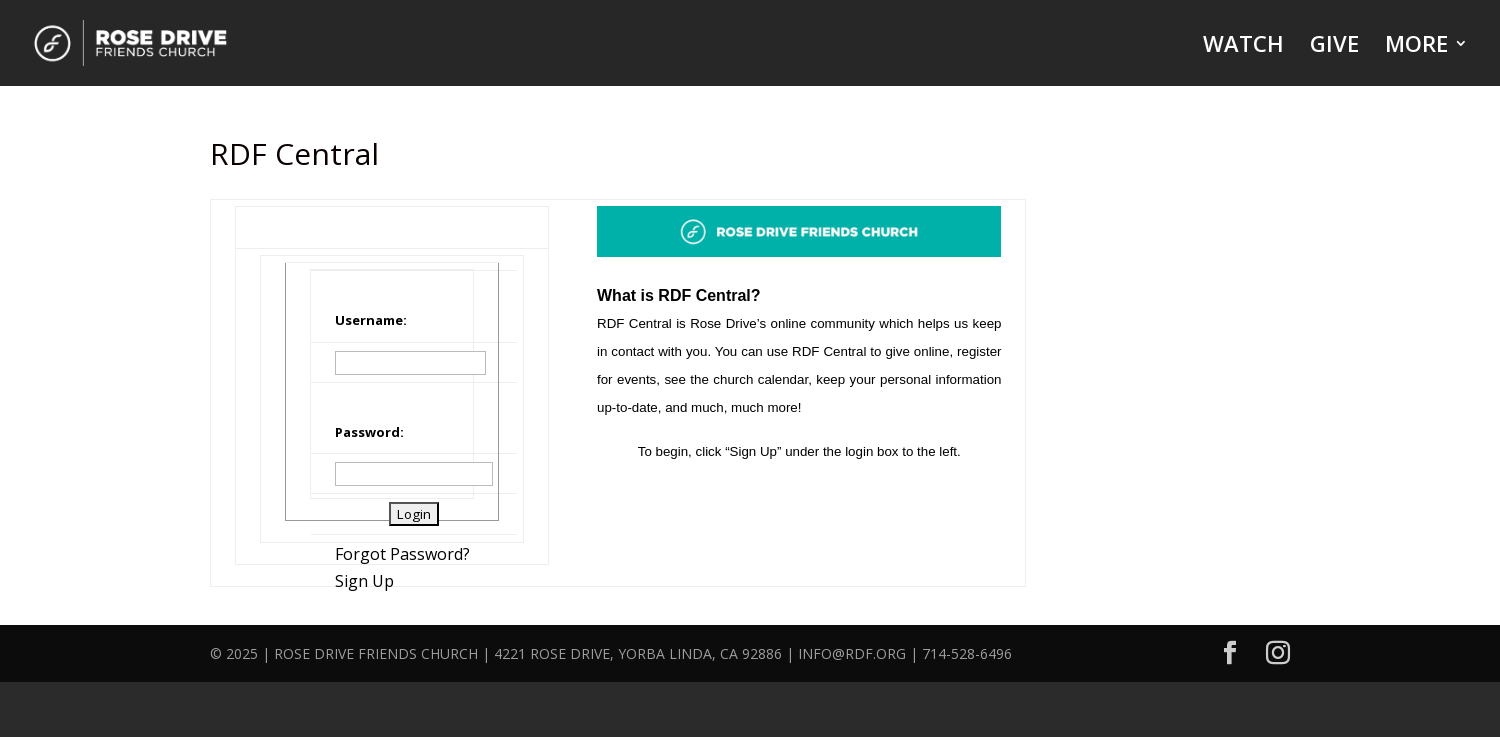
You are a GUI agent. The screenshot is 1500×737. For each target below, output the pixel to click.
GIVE (1334, 47)
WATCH (1243, 47)
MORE (1416, 47)
